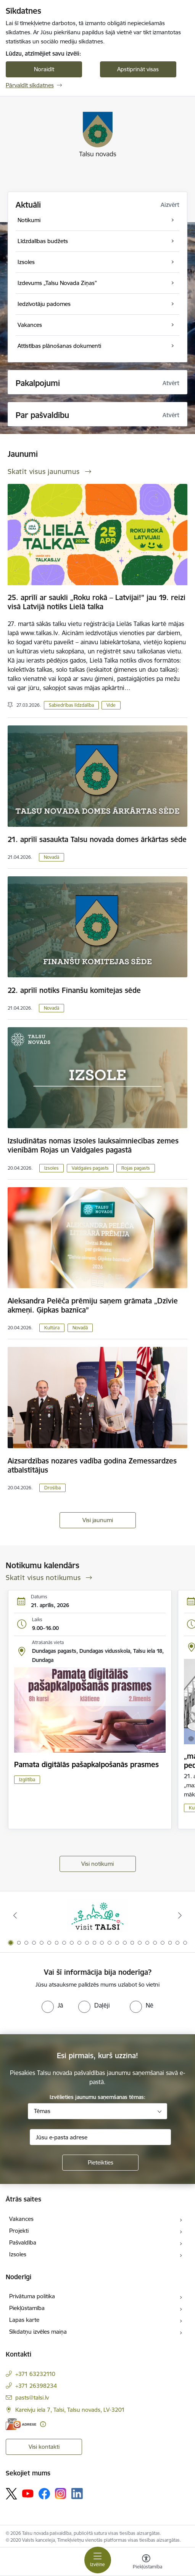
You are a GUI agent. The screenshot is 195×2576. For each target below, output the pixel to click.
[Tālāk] (180, 1915)
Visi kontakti (44, 2446)
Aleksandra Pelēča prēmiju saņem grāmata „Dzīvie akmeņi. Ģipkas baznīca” (93, 1305)
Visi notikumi (97, 1863)
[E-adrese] (21, 2424)
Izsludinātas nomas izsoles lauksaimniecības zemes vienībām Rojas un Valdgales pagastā (93, 1145)
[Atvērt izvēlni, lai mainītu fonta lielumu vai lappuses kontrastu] (146, 2562)
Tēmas (42, 2111)
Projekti (19, 2230)
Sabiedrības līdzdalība (71, 705)
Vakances (21, 2218)
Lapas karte (24, 2319)
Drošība (52, 1488)
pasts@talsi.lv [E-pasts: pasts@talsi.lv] (32, 2397)
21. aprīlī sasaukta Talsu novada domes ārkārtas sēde (97, 839)
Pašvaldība (22, 2242)
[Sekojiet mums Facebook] (44, 2493)
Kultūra (52, 1327)
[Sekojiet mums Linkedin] (77, 2493)
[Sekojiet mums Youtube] (28, 2493)
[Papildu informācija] (43, 2424)
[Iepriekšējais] (15, 1915)
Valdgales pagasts (90, 1168)
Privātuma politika (32, 2296)
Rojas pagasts (135, 1168)
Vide (111, 705)
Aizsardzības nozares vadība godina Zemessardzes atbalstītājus (92, 1465)
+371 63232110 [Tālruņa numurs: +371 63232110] (35, 2373)
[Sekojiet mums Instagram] (60, 2493)
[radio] (52, 2005)
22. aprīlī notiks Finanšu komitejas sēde (74, 990)
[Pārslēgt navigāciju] (97, 2560)
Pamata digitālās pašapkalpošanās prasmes (86, 1764)
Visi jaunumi (97, 1520)
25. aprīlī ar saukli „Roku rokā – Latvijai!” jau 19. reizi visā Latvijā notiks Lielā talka (96, 602)
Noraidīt (44, 69)
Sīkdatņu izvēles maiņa (38, 2331)
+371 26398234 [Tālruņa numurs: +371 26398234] (36, 2385)
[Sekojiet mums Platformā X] (11, 2493)
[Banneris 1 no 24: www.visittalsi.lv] (97, 1915)
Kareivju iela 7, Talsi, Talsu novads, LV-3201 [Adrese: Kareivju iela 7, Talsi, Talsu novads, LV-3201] (70, 2409)
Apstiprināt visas (138, 69)
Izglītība (27, 1779)
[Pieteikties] (100, 2163)
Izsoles (51, 1168)
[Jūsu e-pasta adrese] (100, 2137)
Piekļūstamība (27, 2308)
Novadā (51, 857)
